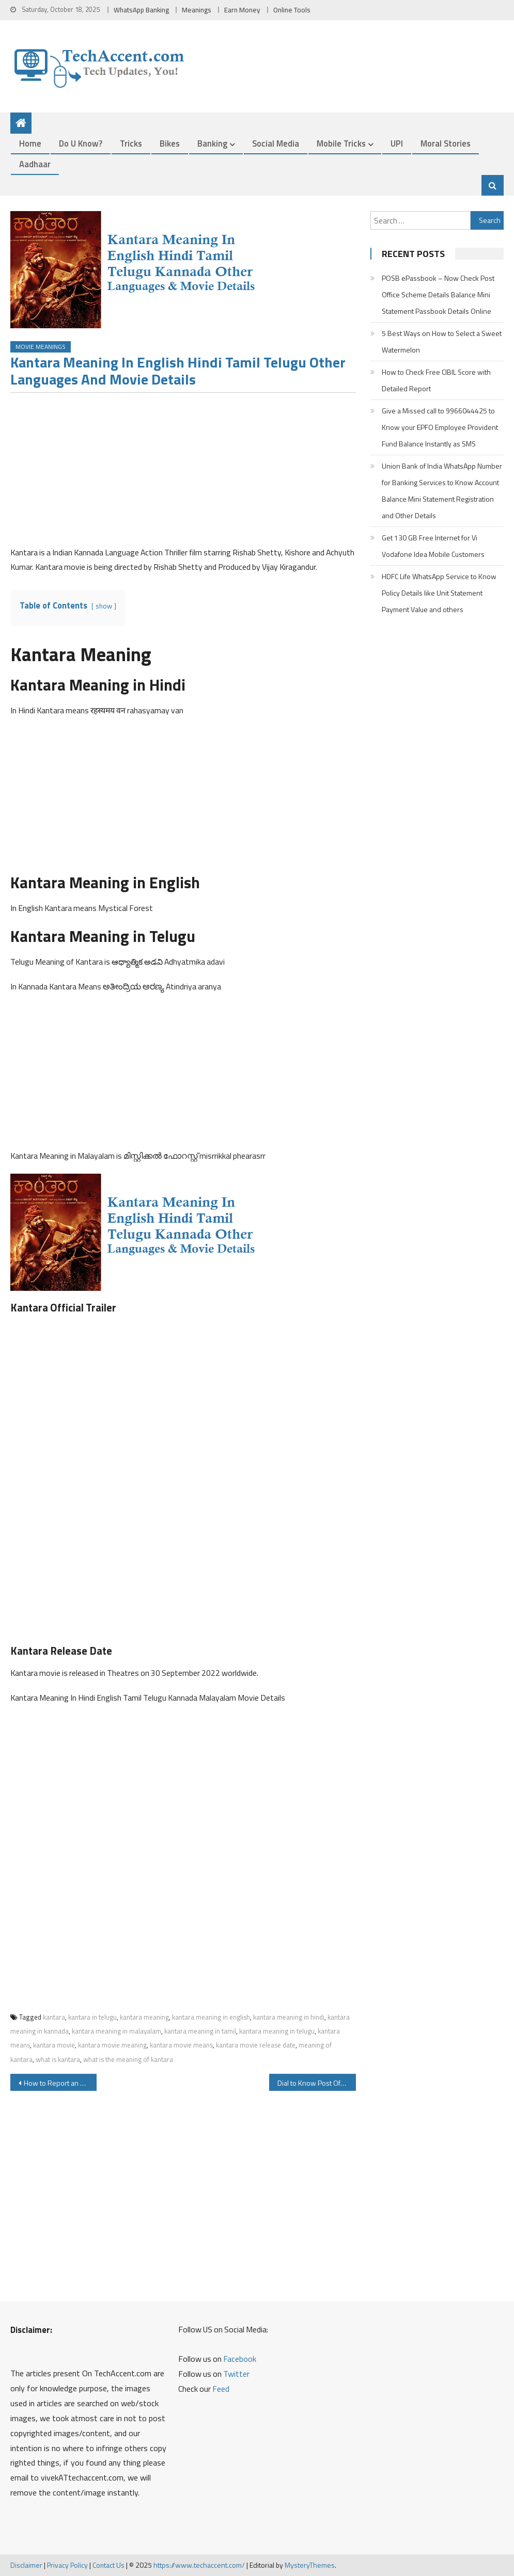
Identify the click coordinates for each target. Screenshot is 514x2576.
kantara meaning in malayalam (116, 2031)
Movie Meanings (40, 346)
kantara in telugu (92, 2017)
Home (30, 143)
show (104, 606)
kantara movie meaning (112, 2045)
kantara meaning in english (211, 2017)
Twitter (236, 2373)
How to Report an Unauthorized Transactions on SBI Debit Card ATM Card (60, 2082)
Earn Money (242, 10)
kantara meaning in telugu (277, 2031)
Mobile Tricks (341, 143)
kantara (54, 2017)
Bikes (170, 143)
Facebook (239, 2359)
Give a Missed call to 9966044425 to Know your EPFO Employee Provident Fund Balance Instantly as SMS (440, 427)
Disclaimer (26, 2564)
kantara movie (54, 2045)
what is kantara (58, 2059)
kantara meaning (144, 2017)
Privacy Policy (67, 2564)
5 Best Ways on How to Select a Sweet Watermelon (442, 341)
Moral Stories (445, 143)
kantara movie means (181, 2045)
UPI (397, 143)
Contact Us (108, 2564)
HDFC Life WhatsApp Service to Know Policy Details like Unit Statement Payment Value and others (439, 593)
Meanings (196, 10)
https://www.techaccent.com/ (199, 2564)
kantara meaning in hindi (288, 2017)
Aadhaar (35, 163)
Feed (220, 2388)
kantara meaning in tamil (200, 2031)
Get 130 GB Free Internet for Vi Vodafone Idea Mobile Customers (433, 545)
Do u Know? (80, 143)
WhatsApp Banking (141, 10)
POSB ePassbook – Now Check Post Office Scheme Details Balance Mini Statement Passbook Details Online (438, 294)
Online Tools (291, 10)
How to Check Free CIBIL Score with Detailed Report (436, 380)
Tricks (131, 143)
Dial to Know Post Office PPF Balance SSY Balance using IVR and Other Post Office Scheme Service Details (316, 2082)
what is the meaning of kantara (128, 2059)
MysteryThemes (310, 2564)
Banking (212, 143)
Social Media (275, 143)
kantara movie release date (255, 2045)
